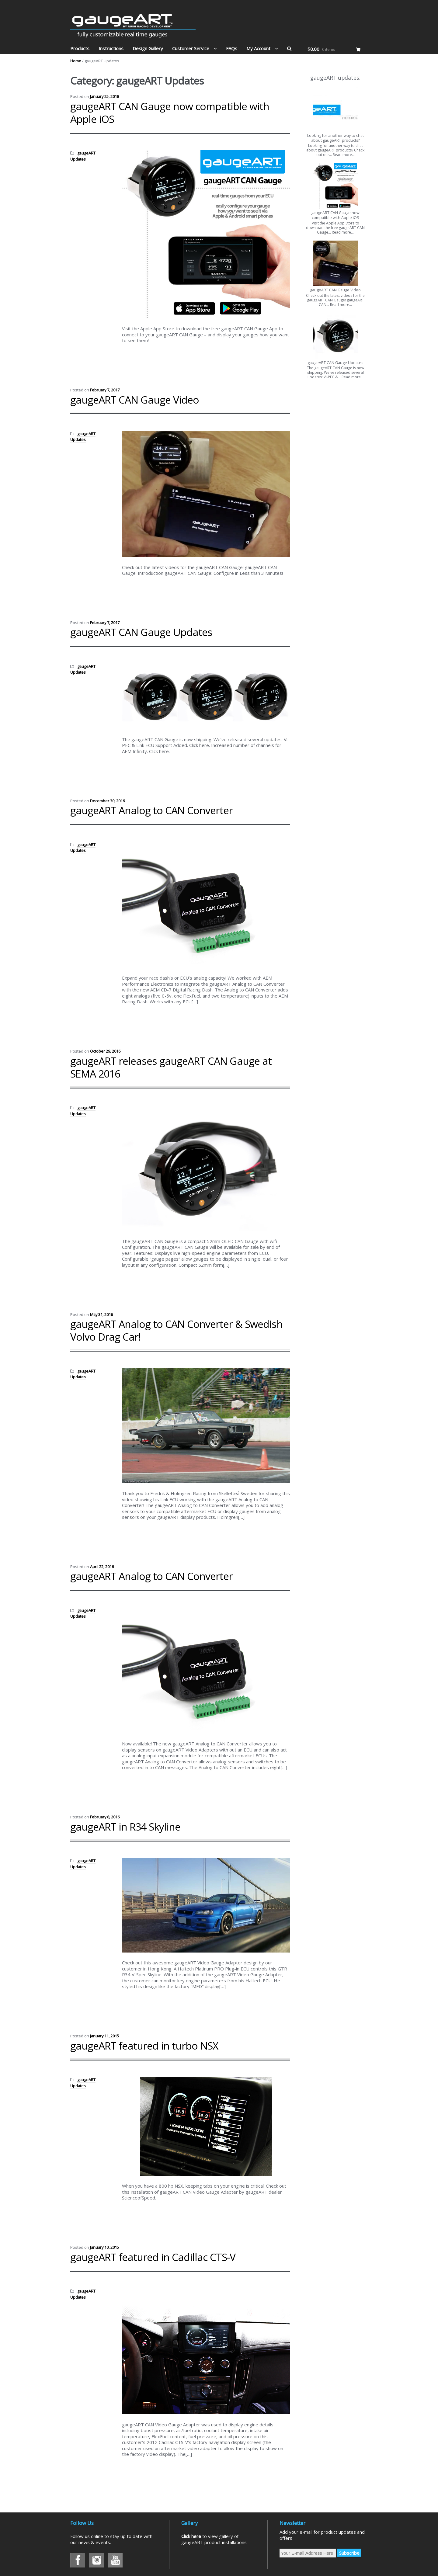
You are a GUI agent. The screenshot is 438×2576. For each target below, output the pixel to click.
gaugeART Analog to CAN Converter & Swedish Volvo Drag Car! (176, 1330)
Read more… (344, 154)
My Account (258, 48)
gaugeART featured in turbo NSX (144, 2046)
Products (79, 48)
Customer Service (190, 48)
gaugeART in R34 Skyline (125, 1827)
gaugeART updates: (335, 77)
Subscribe (349, 2553)
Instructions (111, 48)
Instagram (96, 2560)
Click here (191, 2536)
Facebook (77, 2560)
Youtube (115, 2560)
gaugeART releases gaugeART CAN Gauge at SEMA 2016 (171, 1067)
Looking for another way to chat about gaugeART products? (335, 138)
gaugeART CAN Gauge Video (134, 400)
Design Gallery (148, 48)
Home (75, 61)
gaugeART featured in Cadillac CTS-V (152, 2257)
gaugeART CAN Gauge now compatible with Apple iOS (169, 112)
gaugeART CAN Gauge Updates (141, 632)
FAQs (231, 48)
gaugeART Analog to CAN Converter (151, 810)
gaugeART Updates (83, 156)
